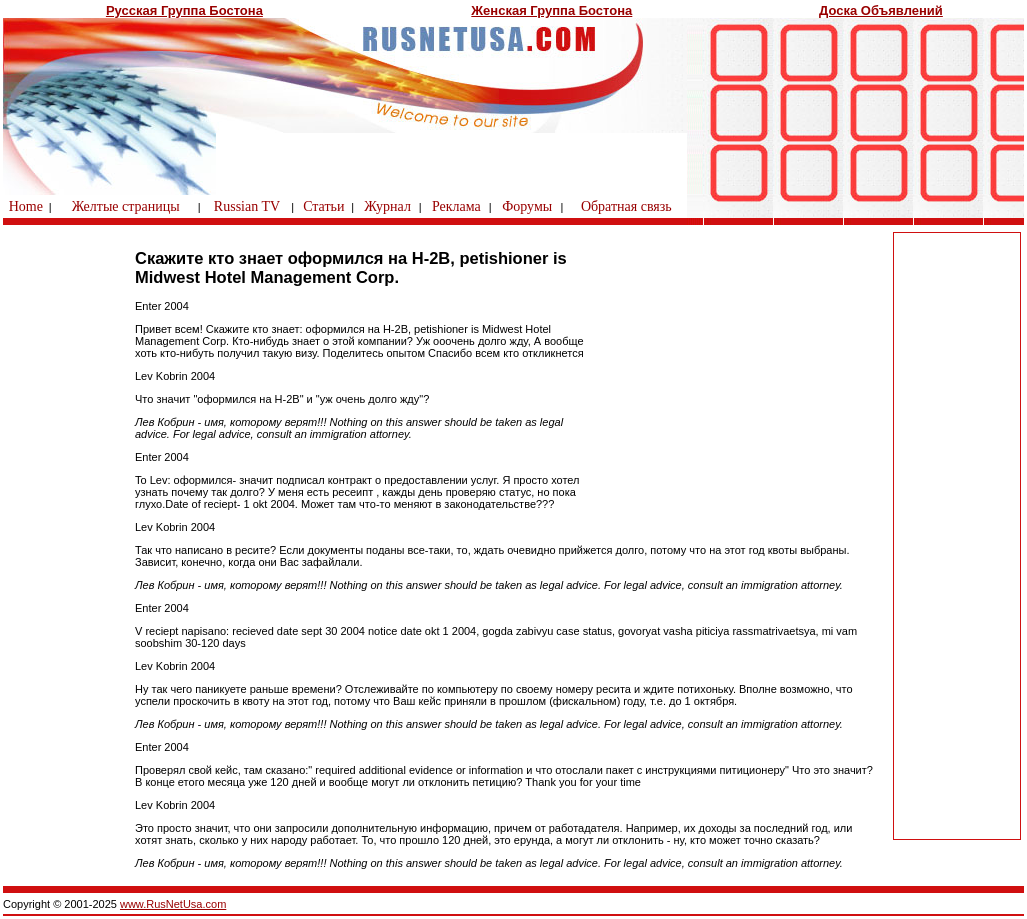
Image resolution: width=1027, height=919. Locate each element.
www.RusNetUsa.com (173, 904)
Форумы (527, 206)
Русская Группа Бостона (184, 10)
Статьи (323, 206)
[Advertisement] (957, 536)
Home (26, 206)
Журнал (387, 206)
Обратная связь (626, 206)
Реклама (456, 206)
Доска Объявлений (881, 10)
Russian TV (247, 206)
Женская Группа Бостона (551, 10)
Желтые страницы (126, 206)
